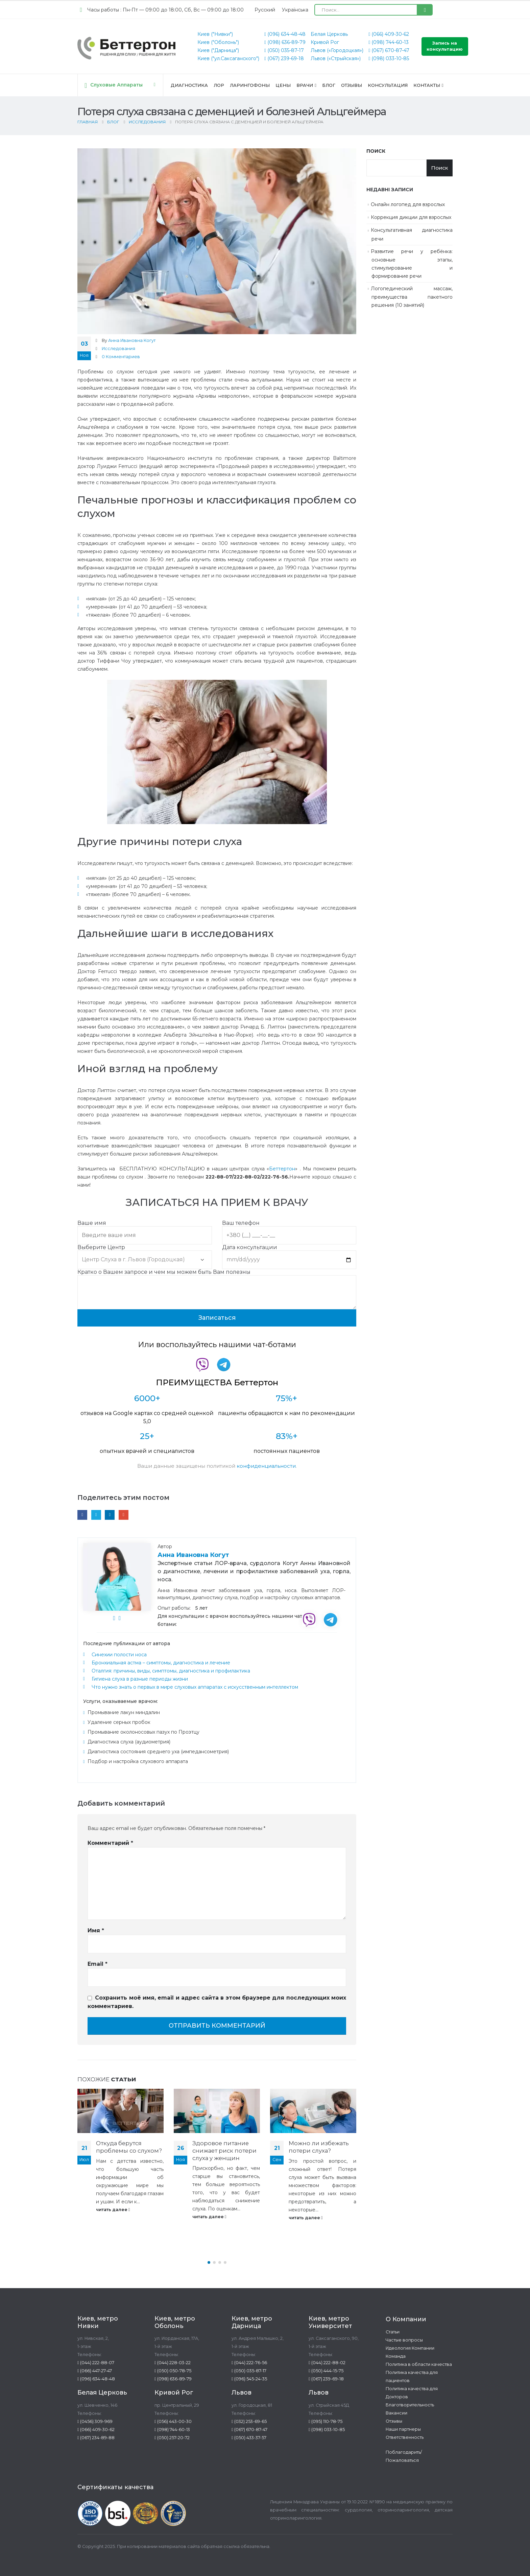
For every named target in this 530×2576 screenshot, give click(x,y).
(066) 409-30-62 (388, 34)
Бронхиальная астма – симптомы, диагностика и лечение (161, 1663)
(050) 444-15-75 (326, 2370)
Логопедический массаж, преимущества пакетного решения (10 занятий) (412, 297)
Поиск (375, 151)
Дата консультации (289, 1253)
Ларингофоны (250, 85)
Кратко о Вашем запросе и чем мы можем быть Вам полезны (216, 1282)
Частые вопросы (404, 2340)
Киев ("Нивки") (215, 34)
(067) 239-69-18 (284, 58)
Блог (328, 85)
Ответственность (405, 2437)
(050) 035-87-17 (284, 50)
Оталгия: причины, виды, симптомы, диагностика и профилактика (171, 1671)
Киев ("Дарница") (218, 50)
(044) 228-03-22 (172, 2362)
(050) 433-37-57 (249, 2437)
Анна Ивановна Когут (131, 340)
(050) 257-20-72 (172, 2437)
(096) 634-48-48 (285, 34)
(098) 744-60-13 (388, 42)
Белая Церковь (329, 34)
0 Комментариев (121, 356)
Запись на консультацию (445, 46)
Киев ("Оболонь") (218, 42)
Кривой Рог (325, 42)
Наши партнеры (403, 2429)
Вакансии (396, 2413)
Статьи (393, 2331)
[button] (209, 2262)
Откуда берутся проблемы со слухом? (129, 2147)
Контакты (426, 85)
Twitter (96, 1515)
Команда (396, 2356)
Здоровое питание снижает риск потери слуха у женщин (224, 2150)
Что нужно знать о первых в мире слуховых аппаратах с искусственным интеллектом (195, 1687)
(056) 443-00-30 (173, 2421)
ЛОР (219, 85)
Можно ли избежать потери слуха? (319, 2147)
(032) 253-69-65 (249, 2421)
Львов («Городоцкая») (337, 50)
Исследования (118, 348)
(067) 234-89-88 (96, 2437)
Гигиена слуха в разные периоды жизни (140, 1679)
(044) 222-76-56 (249, 2362)
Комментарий (110, 1843)
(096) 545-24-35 (249, 2378)
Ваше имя (144, 1229)
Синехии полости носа (119, 1655)
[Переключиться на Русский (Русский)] (265, 9)
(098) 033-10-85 (388, 58)
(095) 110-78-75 (325, 2421)
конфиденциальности (266, 1466)
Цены (283, 85)
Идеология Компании (410, 2348)
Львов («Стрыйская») (336, 58)
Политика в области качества (419, 2364)
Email (123, 1515)
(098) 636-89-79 (285, 42)
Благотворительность (410, 2404)
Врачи (304, 85)
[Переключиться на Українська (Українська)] (295, 9)
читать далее (113, 2209)
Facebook (82, 1515)
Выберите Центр (144, 1253)
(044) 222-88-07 (95, 2362)
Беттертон (282, 1169)
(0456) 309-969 (95, 2421)
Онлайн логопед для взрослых (408, 204)
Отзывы (351, 85)
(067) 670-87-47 (388, 50)
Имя (96, 1930)
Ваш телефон (289, 1229)
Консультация (388, 85)
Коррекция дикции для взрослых (411, 217)
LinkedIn (110, 1515)
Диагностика (189, 85)
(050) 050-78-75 (172, 2370)
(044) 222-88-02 (327, 2362)
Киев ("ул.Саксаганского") (228, 58)
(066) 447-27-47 (94, 2370)
